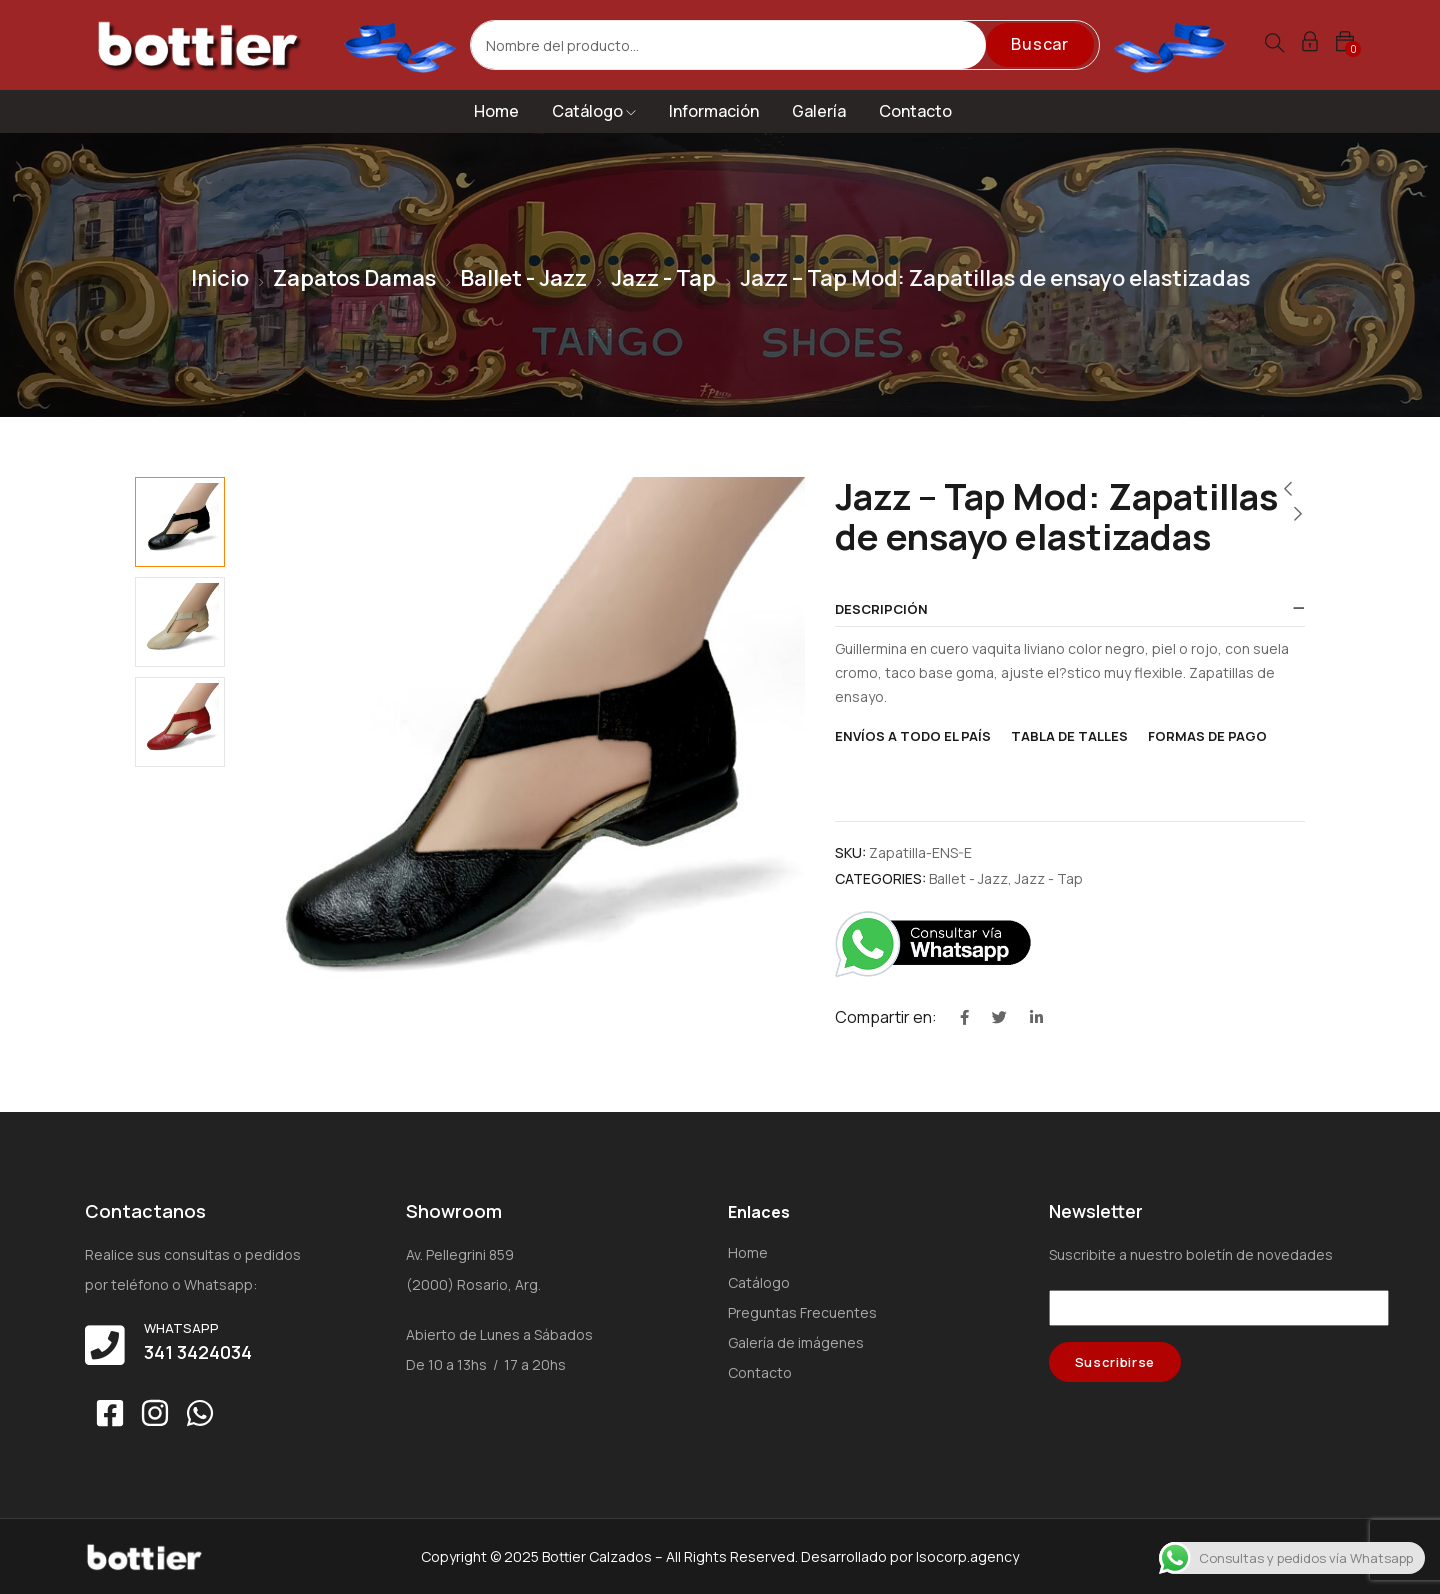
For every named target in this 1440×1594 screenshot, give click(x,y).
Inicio (220, 278)
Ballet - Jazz (523, 278)
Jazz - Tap (663, 278)
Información (714, 111)
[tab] (1070, 610)
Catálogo (594, 111)
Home (496, 111)
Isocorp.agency (967, 1556)
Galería (819, 111)
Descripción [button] (881, 609)
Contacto (915, 111)
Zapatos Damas (354, 278)
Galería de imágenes (796, 1342)
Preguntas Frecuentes (802, 1312)
